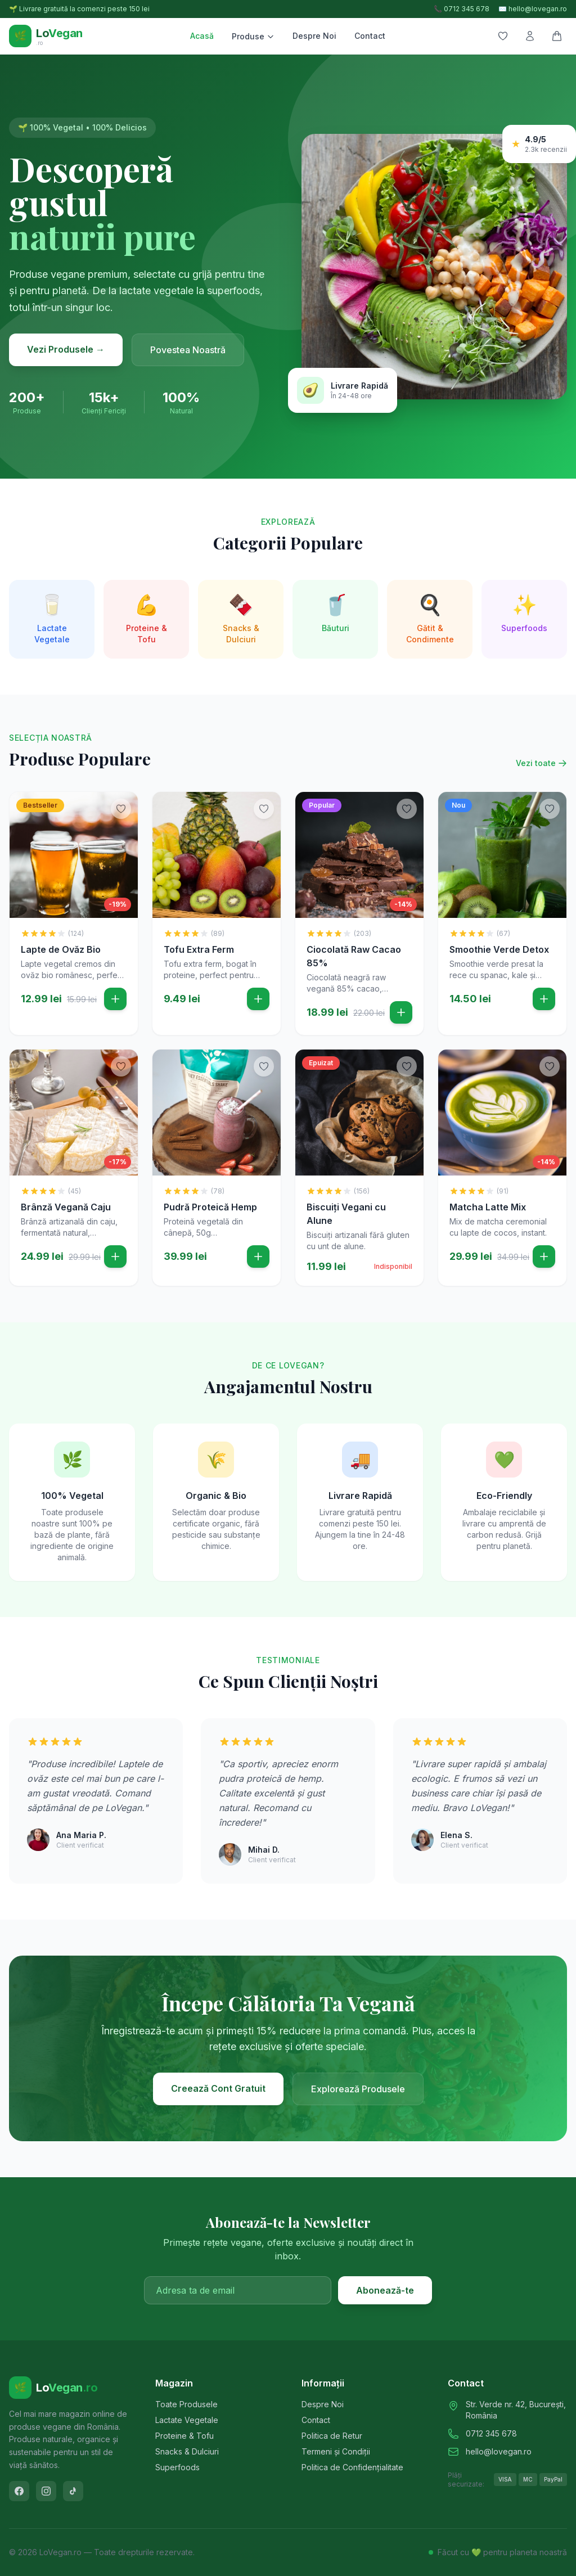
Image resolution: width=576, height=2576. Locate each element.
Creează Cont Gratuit (218, 2088)
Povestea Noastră (188, 349)
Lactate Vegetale (186, 2420)
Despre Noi (314, 35)
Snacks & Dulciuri (187, 2451)
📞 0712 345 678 (461, 8)
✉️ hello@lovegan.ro (532, 8)
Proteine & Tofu (184, 2435)
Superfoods (177, 2467)
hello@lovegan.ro (499, 2451)
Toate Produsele (186, 2404)
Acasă (202, 35)
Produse (253, 36)
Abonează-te (385, 2290)
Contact (369, 35)
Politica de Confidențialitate (352, 2467)
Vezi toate (541, 763)
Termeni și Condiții (336, 2451)
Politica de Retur (332, 2435)
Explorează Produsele (358, 2089)
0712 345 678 (491, 2433)
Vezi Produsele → (66, 349)
